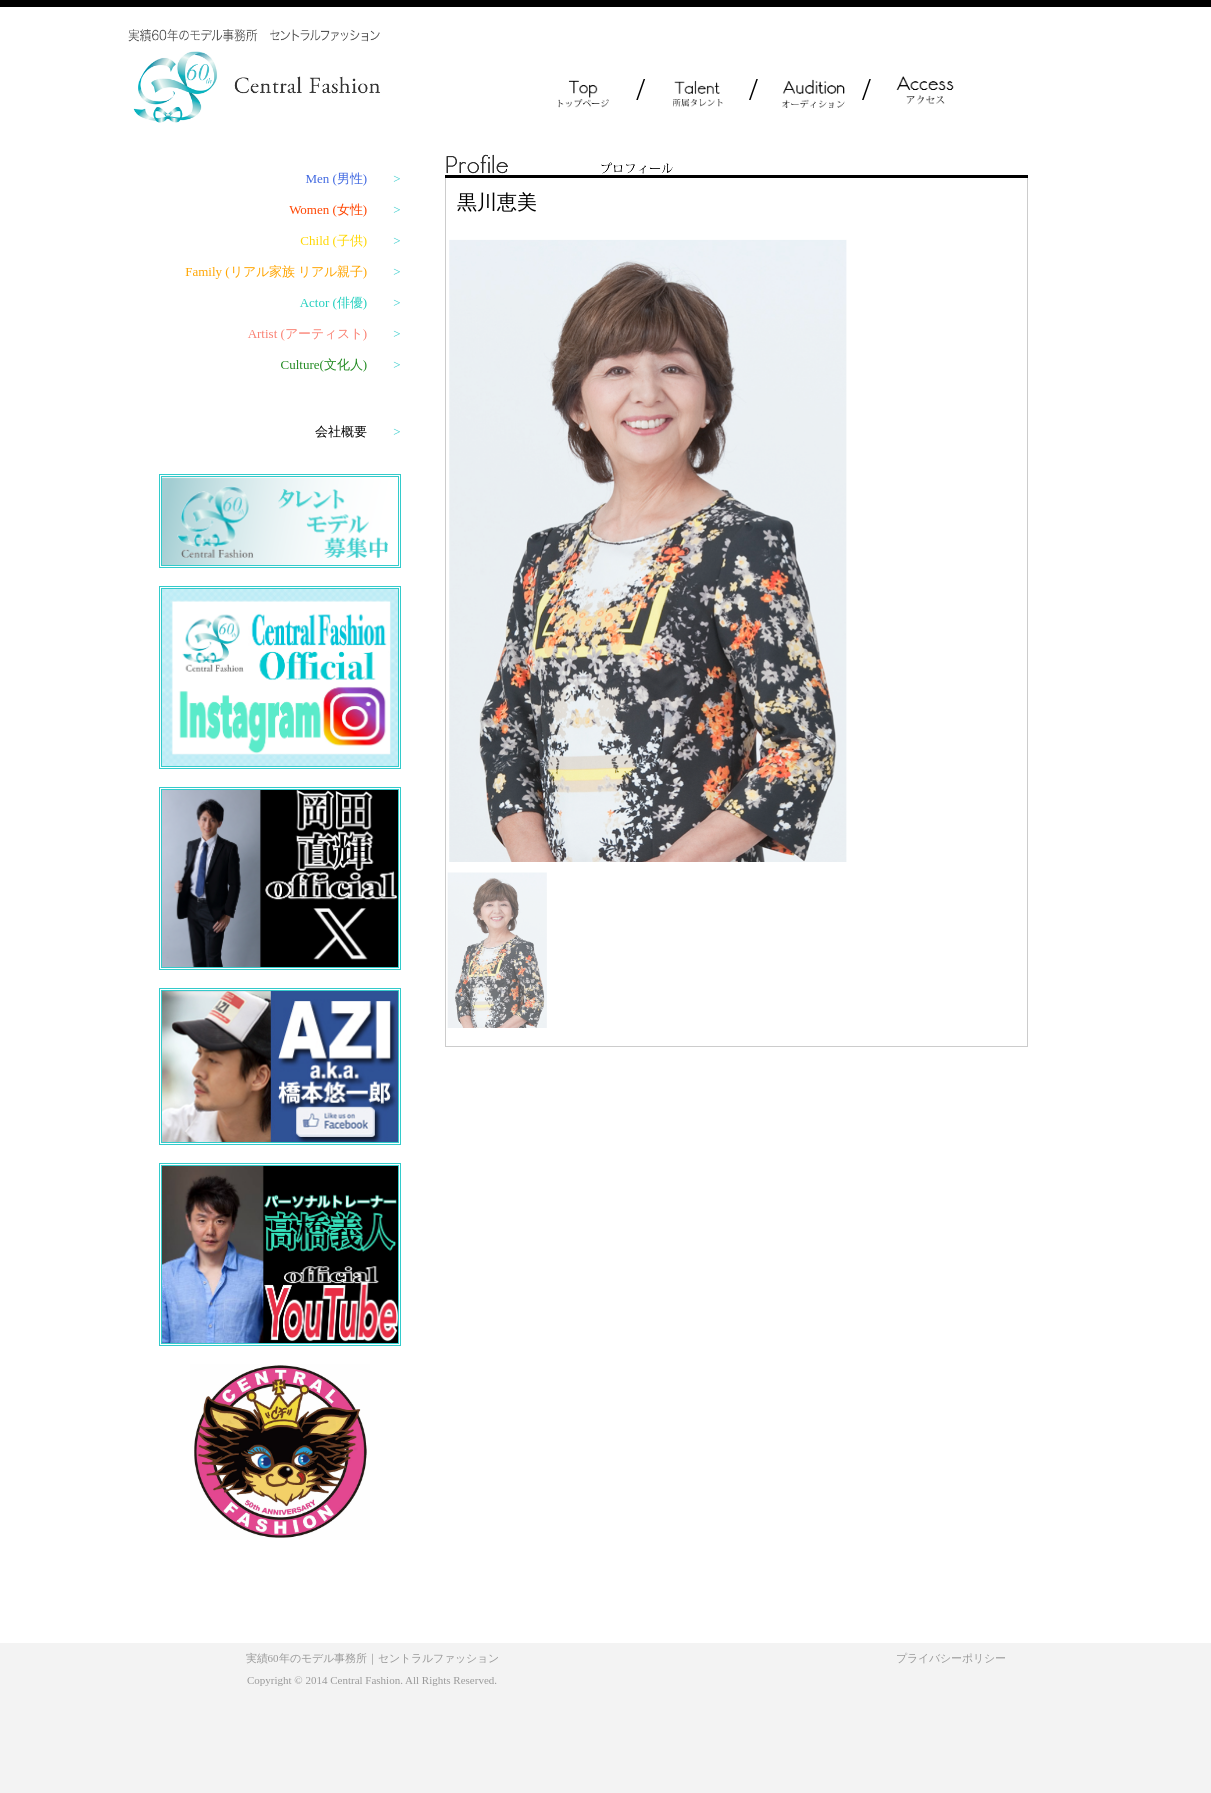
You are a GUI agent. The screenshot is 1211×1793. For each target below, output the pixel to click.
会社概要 (357, 431)
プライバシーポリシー (951, 1658)
